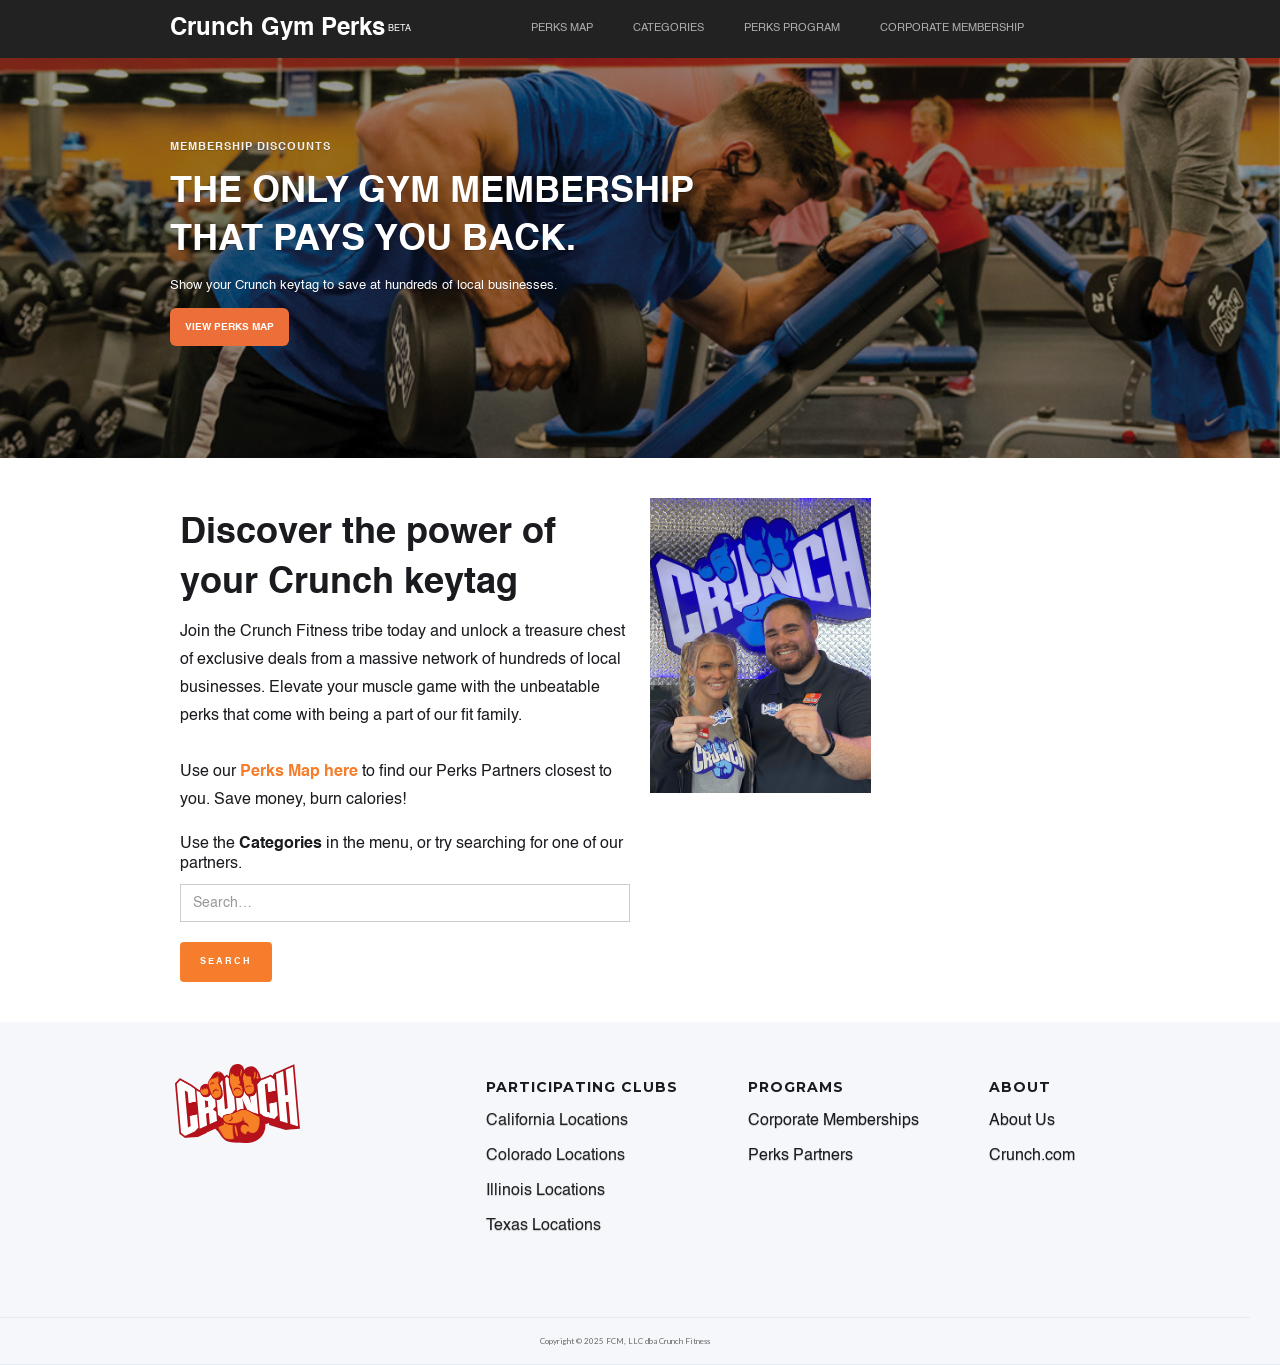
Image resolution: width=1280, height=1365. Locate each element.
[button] (668, 29)
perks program (792, 28)
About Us (1022, 1121)
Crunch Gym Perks (277, 29)
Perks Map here (299, 772)
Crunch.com (1032, 1156)
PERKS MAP (562, 28)
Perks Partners (800, 1156)
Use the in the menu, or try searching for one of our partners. (401, 854)
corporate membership (952, 28)
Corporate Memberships (833, 1121)
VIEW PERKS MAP (229, 327)
